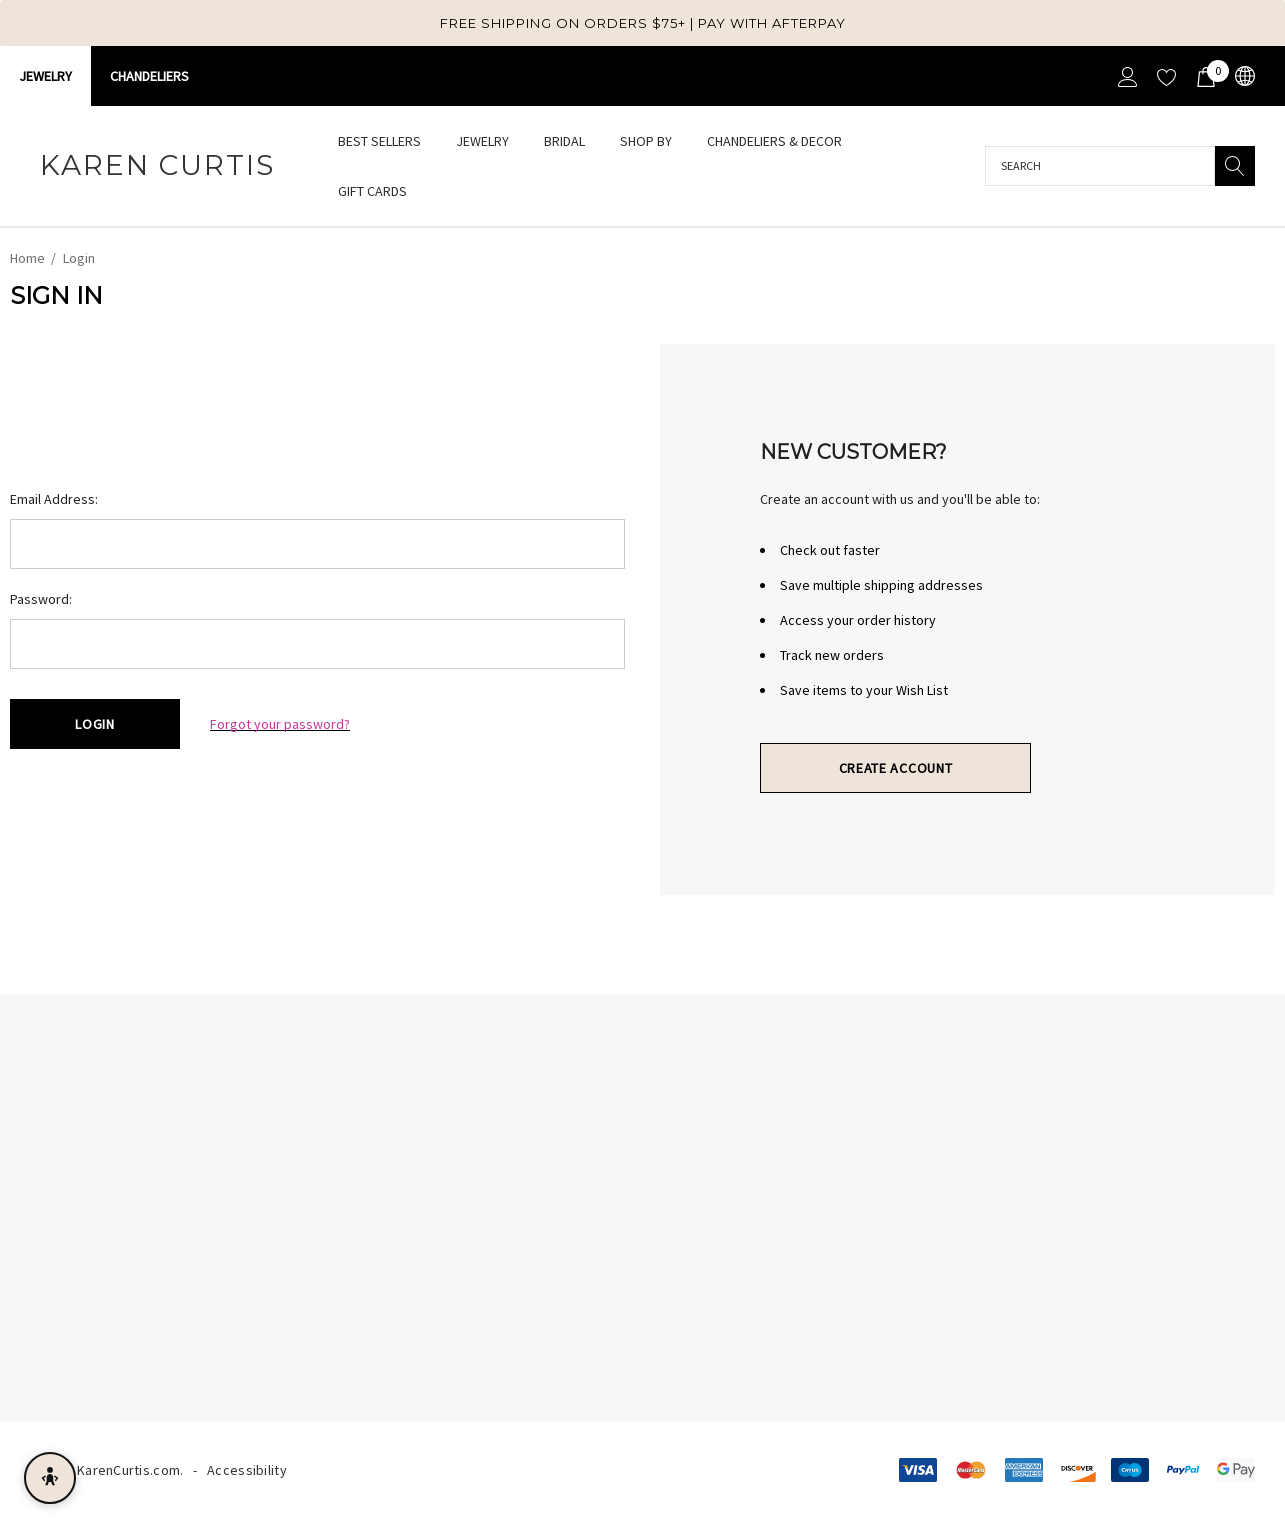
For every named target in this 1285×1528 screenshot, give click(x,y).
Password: (41, 599)
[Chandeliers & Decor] (774, 142)
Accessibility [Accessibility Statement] (247, 1470)
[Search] (1235, 166)
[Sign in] (1126, 76)
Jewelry (45, 76)
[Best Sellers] (379, 141)
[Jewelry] (482, 142)
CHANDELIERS (149, 76)
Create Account (896, 768)
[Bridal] (564, 142)
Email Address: (54, 499)
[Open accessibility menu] (50, 1478)
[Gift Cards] (372, 191)
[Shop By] (646, 142)
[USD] (1243, 76)
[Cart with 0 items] (1204, 76)
